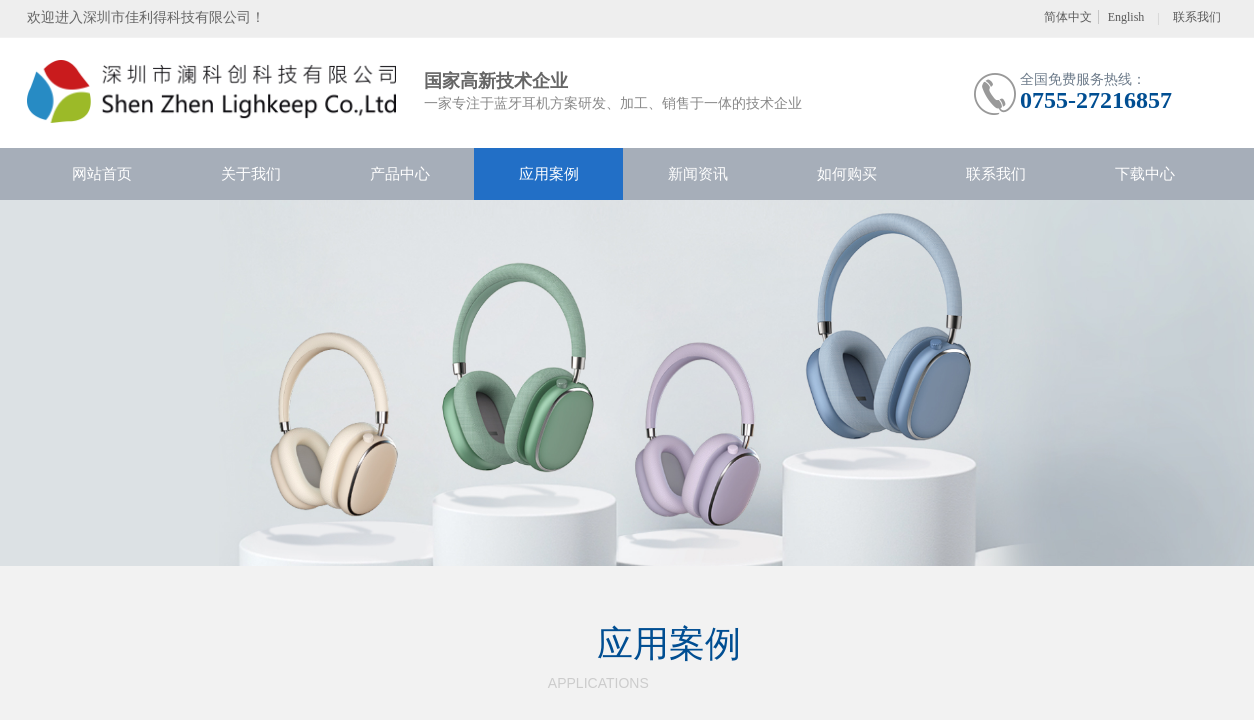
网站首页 (102, 174)
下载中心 (1145, 174)
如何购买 (847, 174)
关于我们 (251, 174)
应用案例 (549, 174)
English (1126, 17)
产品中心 (400, 174)
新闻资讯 (698, 174)
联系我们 (996, 174)
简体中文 (1068, 17)
